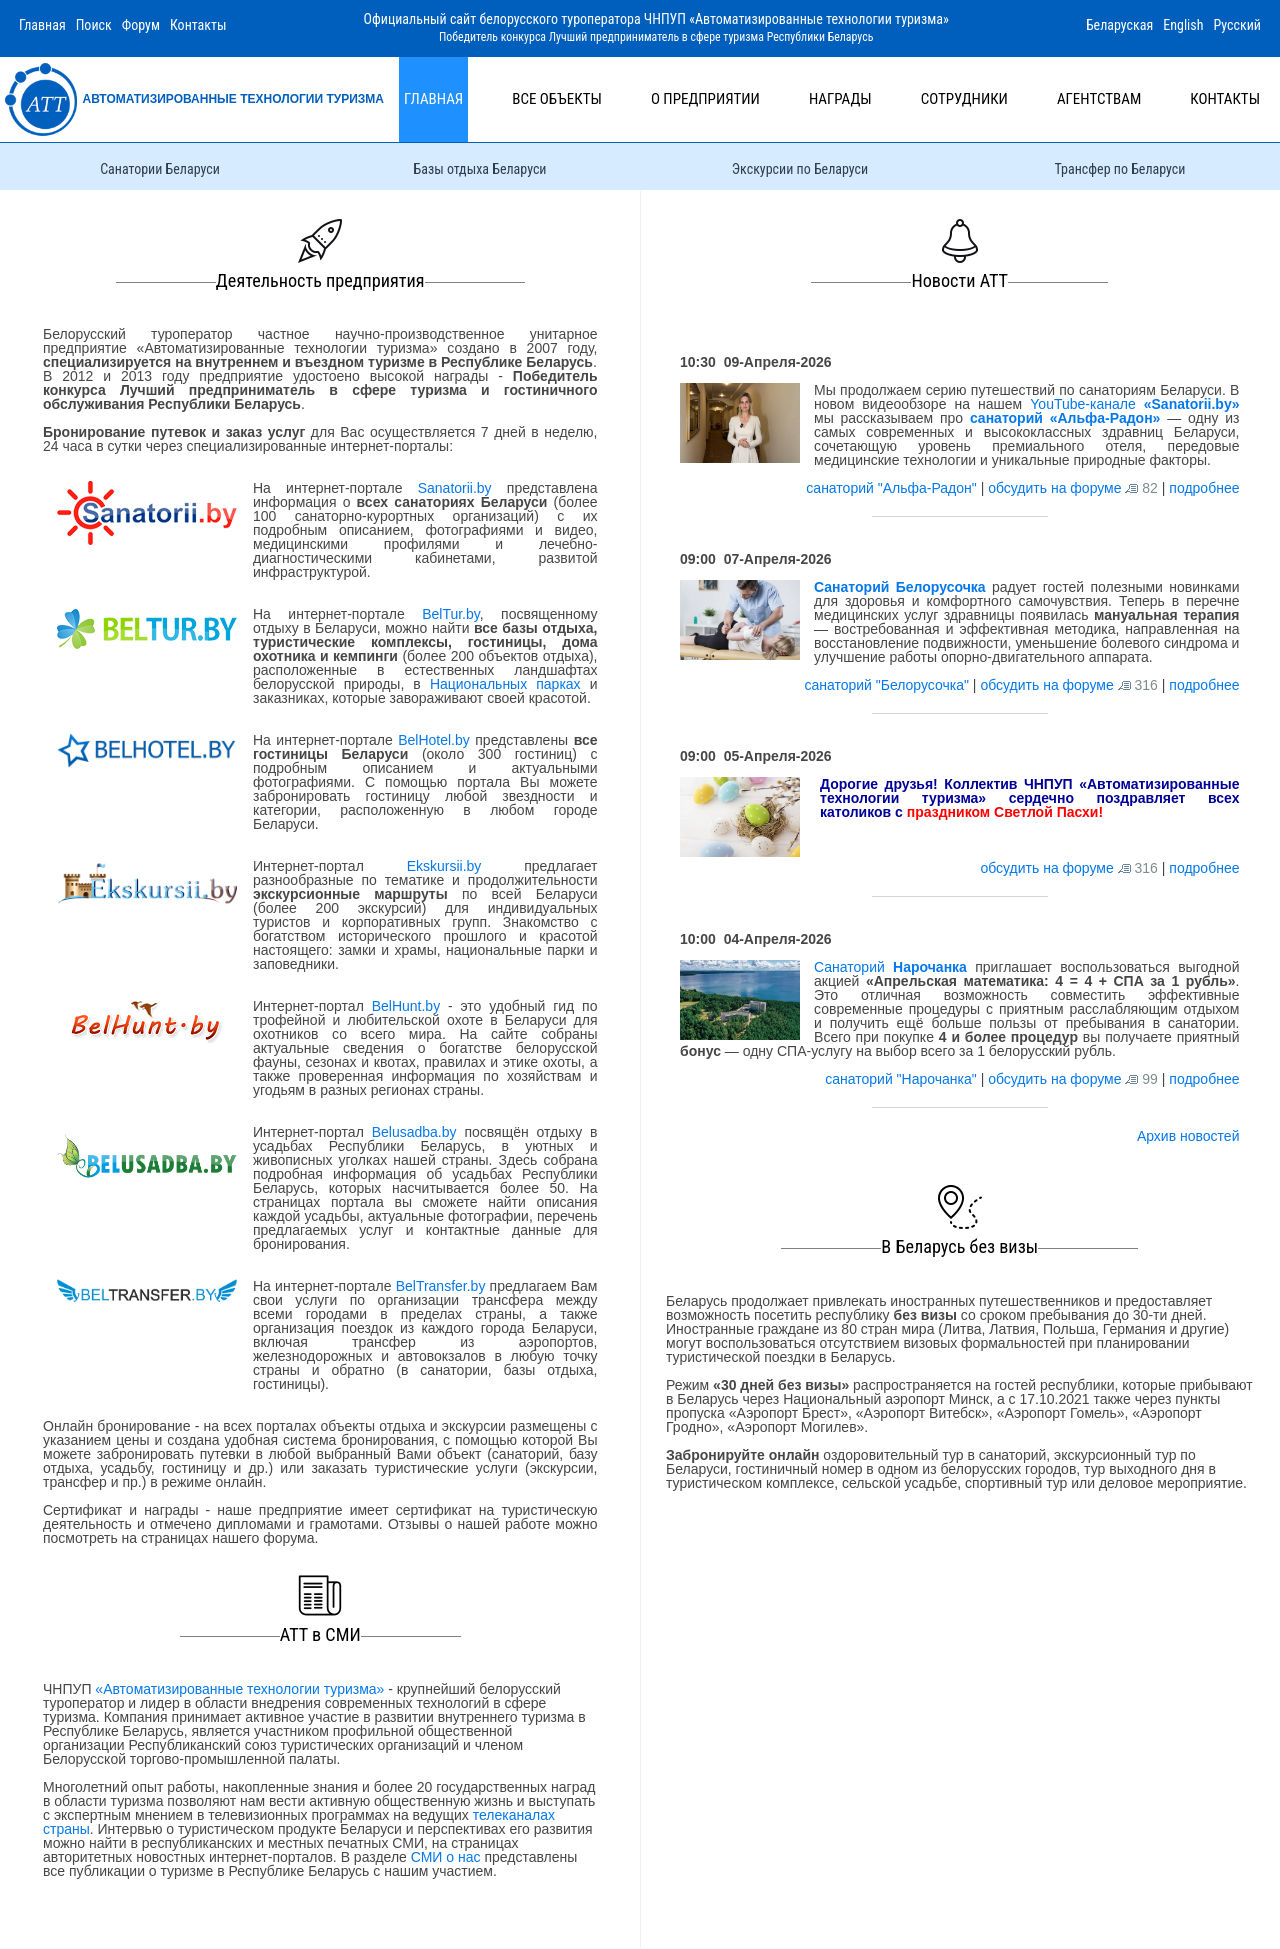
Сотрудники (964, 99)
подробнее (1204, 488)
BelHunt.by (410, 1006)
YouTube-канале (1134, 404)
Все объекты (557, 99)
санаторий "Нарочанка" (902, 1079)
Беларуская (1119, 25)
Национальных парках (505, 684)
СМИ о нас (446, 1857)
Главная (42, 25)
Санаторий (890, 967)
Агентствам (1099, 99)
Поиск (94, 25)
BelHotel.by (436, 740)
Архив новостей (1188, 1136)
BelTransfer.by (443, 1286)
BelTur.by (451, 614)
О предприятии (705, 99)
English (1183, 25)
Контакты (198, 25)
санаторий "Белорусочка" (888, 685)
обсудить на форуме (1054, 488)
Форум (141, 25)
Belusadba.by (414, 1132)
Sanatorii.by (455, 488)
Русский (1237, 25)
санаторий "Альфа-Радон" (893, 488)
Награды (840, 99)
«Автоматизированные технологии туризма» (239, 1689)
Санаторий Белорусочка (900, 587)
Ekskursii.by (444, 866)
